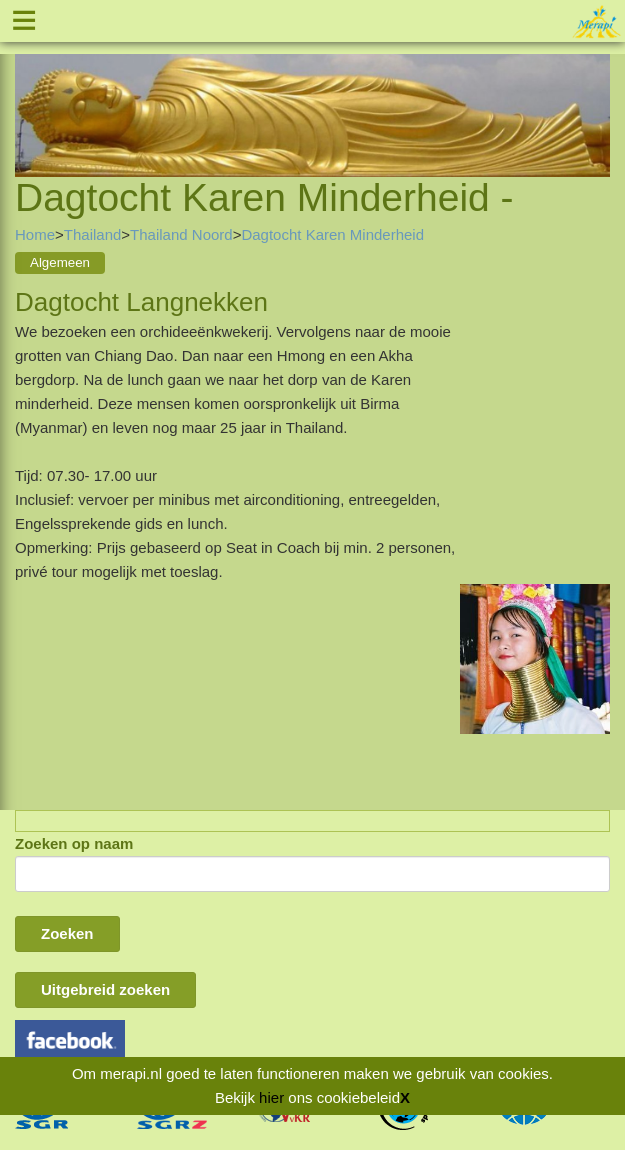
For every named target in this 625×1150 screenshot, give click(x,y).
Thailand (93, 234)
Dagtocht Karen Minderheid (332, 234)
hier (271, 1097)
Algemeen (60, 262)
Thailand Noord (181, 234)
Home (35, 234)
